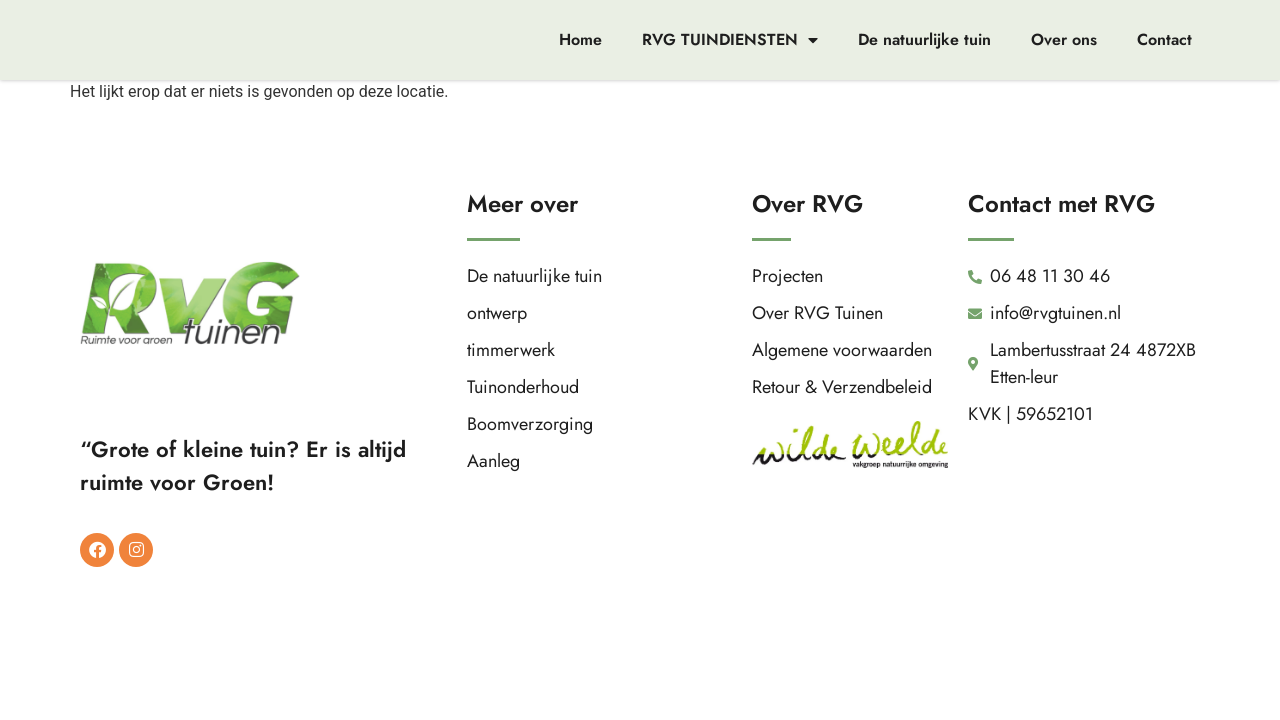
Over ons (1064, 39)
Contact (1164, 39)
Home (580, 39)
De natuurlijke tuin (924, 39)
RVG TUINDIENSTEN (730, 40)
